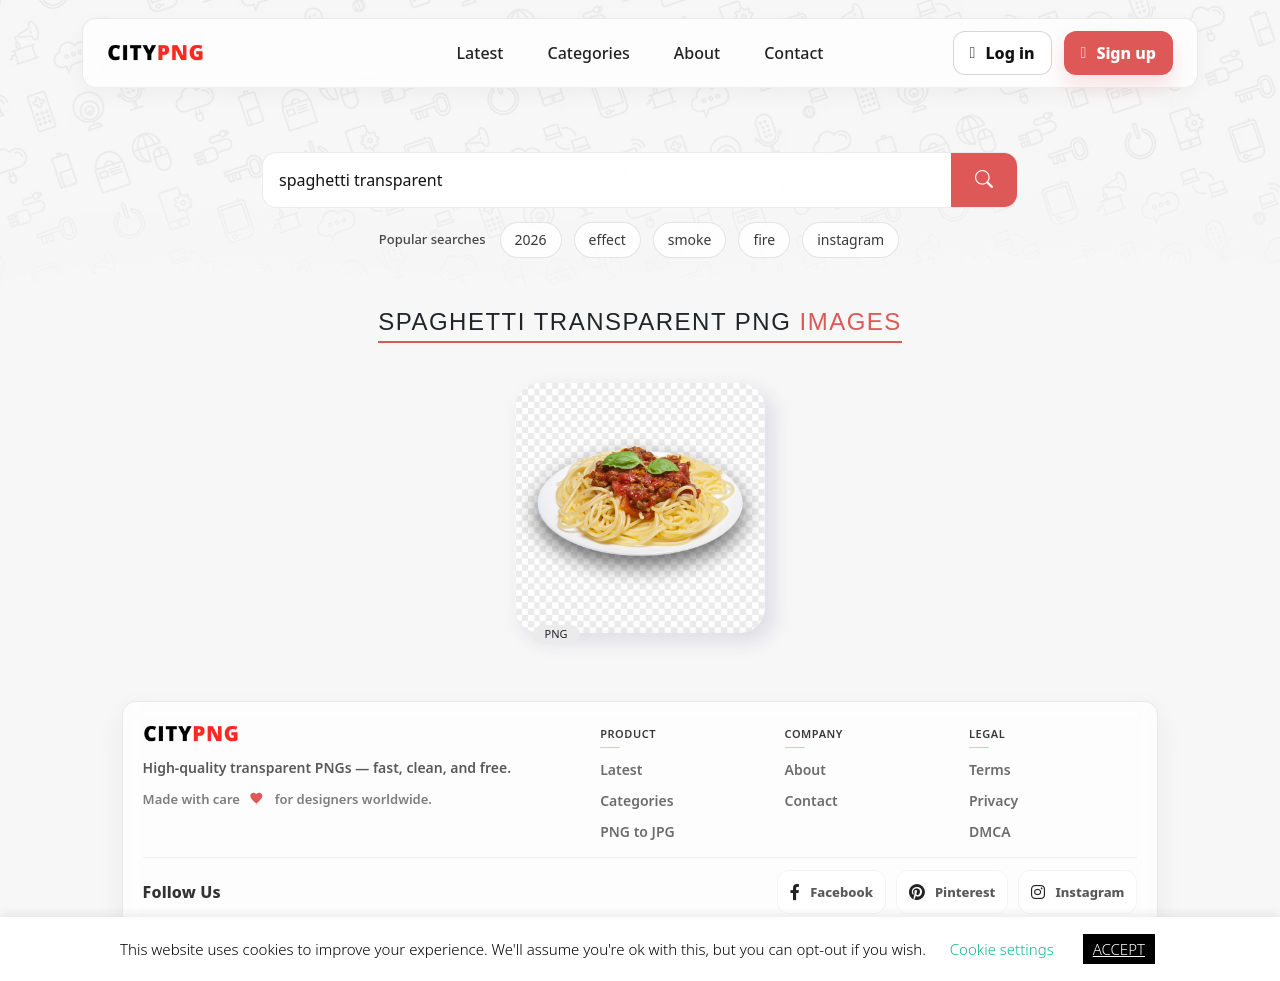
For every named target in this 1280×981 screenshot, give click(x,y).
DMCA (990, 832)
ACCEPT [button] (1119, 949)
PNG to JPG (637, 832)
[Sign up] (1118, 53)
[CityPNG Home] (156, 53)
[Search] (984, 180)
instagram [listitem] (850, 239)
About (697, 53)
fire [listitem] (764, 239)
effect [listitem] (607, 239)
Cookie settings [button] (1002, 949)
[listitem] (831, 892)
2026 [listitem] (531, 239)
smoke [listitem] (690, 239)
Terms (990, 770)
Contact (793, 53)
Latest (480, 53)
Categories (588, 53)
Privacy (993, 801)
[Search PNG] (607, 180)
